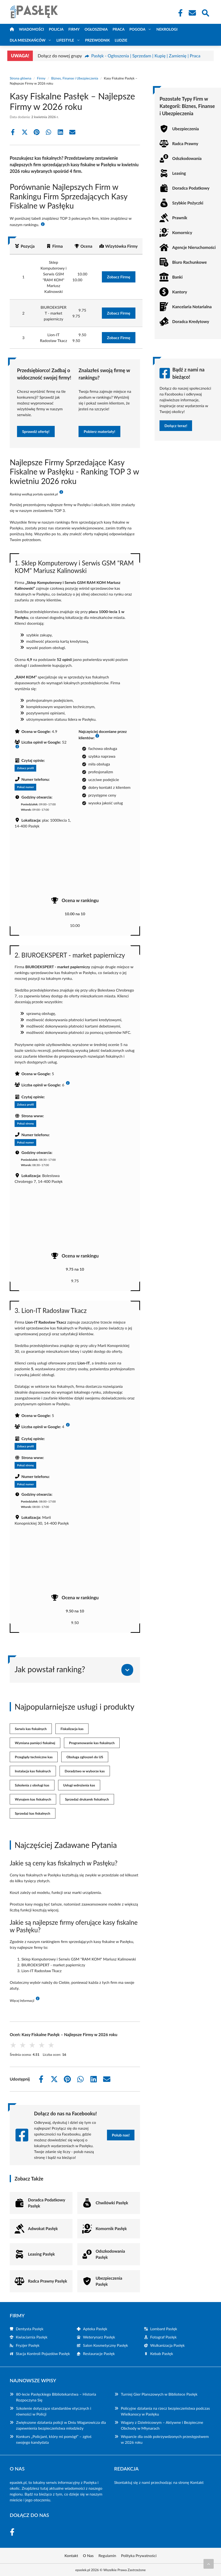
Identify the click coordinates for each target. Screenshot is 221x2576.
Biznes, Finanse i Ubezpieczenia (74, 78)
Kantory (179, 291)
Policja (56, 29)
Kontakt (196, 2482)
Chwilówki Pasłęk (112, 2202)
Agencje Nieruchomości (194, 247)
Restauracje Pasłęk (99, 2353)
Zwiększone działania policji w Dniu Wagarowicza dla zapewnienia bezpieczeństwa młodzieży (61, 2425)
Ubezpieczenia (185, 128)
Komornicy (182, 232)
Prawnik (179, 217)
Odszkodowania (187, 158)
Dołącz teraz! (175, 425)
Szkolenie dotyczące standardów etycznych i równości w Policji (53, 2411)
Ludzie (121, 40)
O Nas (88, 2555)
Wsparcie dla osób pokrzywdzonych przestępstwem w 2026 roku (165, 2439)
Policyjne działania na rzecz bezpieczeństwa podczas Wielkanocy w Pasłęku (165, 2411)
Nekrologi (166, 29)
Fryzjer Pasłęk (27, 2345)
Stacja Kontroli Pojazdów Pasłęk (43, 2353)
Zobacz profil (25, 768)
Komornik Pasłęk (111, 2228)
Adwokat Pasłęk (43, 2228)
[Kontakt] (192, 13)
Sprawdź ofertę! (36, 431)
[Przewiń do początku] (208, 2564)
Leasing (179, 173)
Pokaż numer (25, 787)
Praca (118, 29)
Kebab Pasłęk (161, 2353)
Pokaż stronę (25, 1123)
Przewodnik (97, 40)
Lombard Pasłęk (163, 2328)
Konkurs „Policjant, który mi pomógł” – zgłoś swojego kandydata (53, 2439)
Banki (177, 277)
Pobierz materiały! (99, 431)
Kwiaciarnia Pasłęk (31, 2337)
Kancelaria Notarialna (192, 306)
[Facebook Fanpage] (179, 13)
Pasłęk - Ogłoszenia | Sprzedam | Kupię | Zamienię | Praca (145, 55)
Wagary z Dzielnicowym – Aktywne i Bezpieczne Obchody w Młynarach (162, 2425)
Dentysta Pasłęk (30, 2328)
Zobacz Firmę (118, 276)
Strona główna (20, 78)
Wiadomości (31, 29)
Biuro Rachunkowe (189, 262)
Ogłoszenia (96, 29)
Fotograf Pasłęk (163, 2337)
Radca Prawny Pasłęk (47, 2281)
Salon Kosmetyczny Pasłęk (105, 2345)
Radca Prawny (185, 143)
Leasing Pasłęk (41, 2254)
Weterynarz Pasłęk (99, 2337)
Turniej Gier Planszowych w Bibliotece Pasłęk (159, 2394)
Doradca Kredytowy (190, 321)
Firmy (74, 29)
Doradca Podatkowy (190, 188)
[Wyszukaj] (205, 12)
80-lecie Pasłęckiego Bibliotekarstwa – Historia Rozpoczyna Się (56, 2397)
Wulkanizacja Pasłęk (167, 2345)
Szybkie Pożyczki (187, 202)
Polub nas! (121, 2135)
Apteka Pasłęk (95, 2328)
